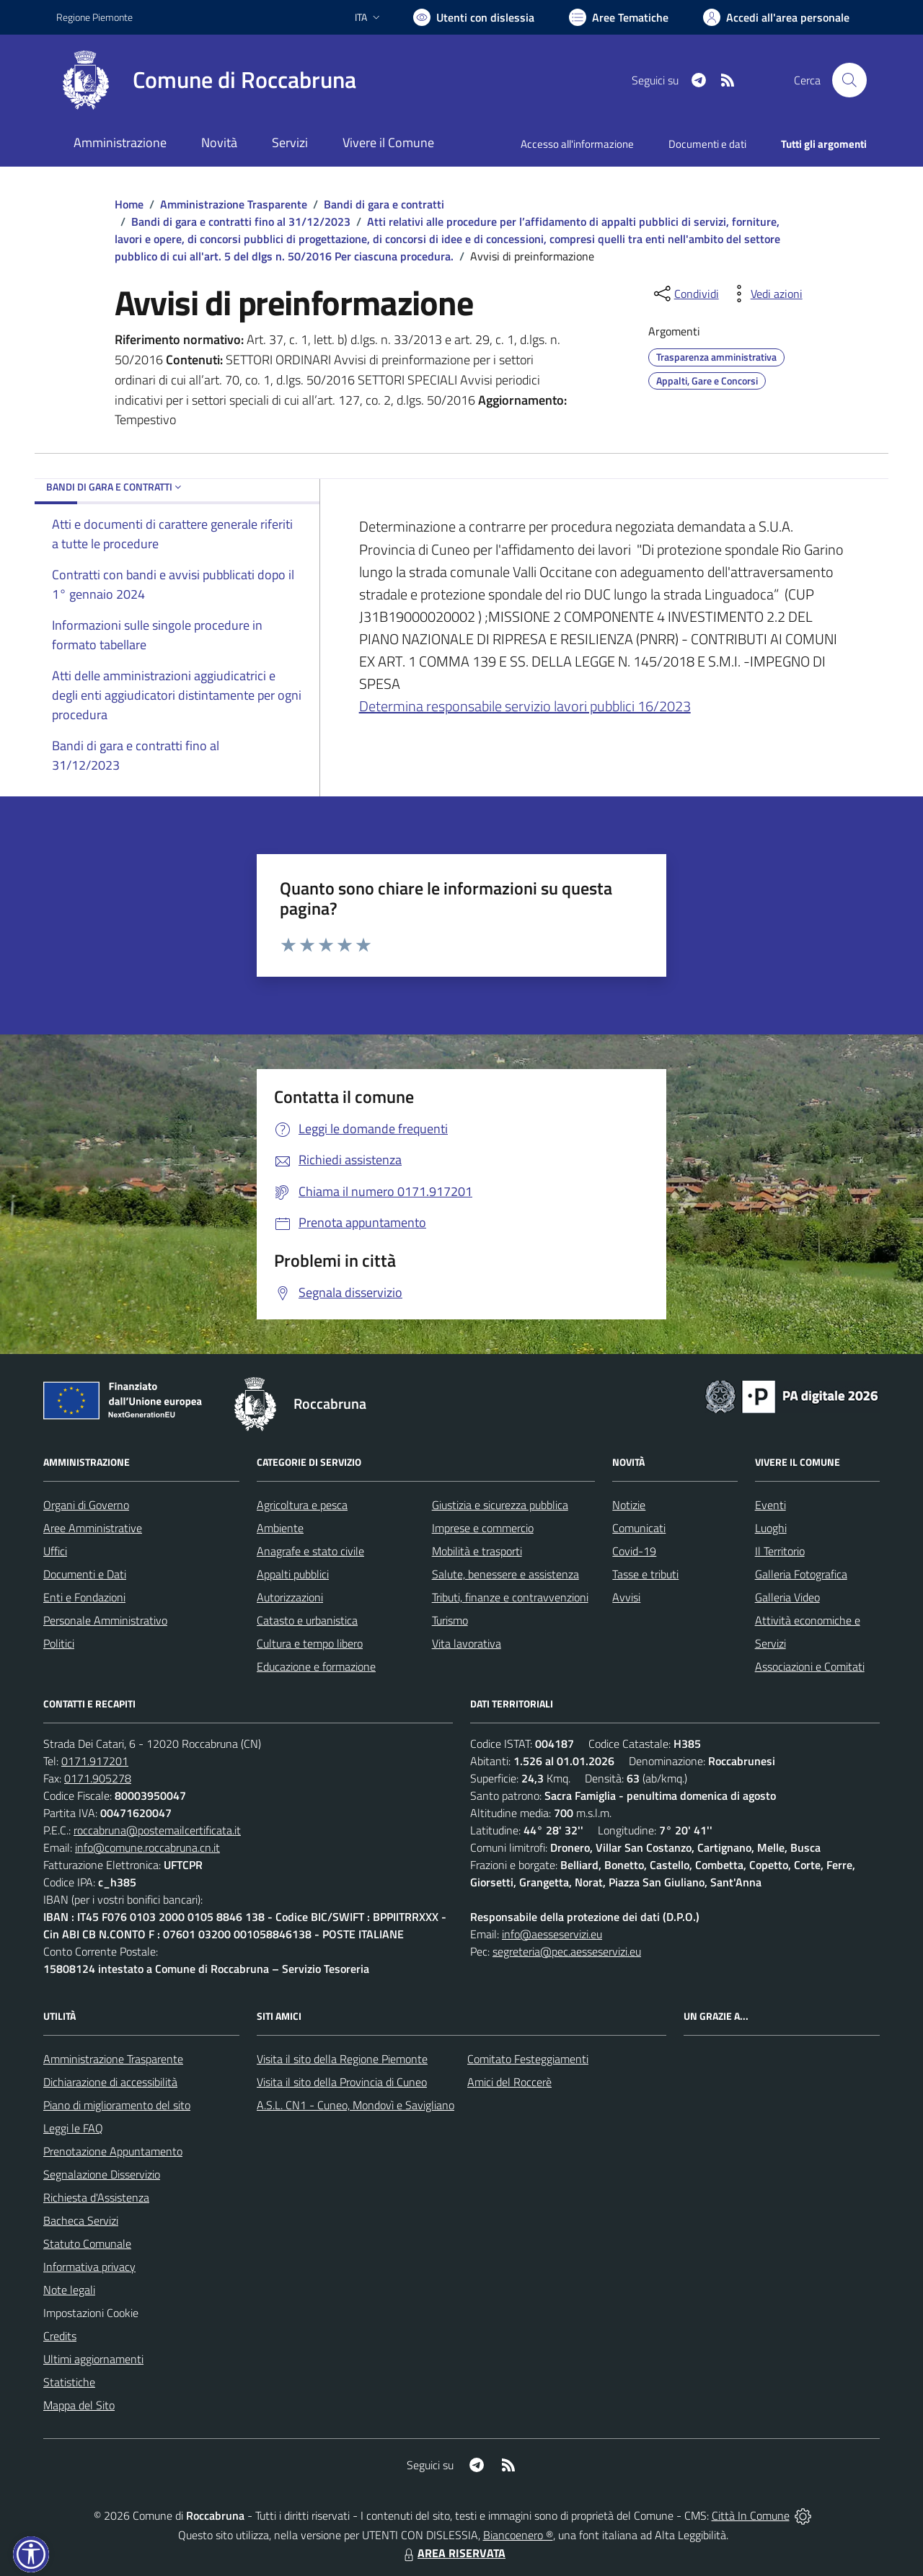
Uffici (55, 1551)
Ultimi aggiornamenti (93, 2359)
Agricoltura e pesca (302, 1504)
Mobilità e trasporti (477, 1551)
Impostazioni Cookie (90, 2312)
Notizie (628, 1504)
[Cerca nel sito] (849, 80)
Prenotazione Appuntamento (112, 2151)
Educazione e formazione (316, 1666)
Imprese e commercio (483, 1528)
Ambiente (280, 1528)
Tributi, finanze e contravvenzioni (510, 1597)
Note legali (69, 2289)
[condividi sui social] (685, 293)
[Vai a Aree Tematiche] (619, 17)
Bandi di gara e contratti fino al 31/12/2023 (240, 221)
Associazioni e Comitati (810, 1666)
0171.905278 (97, 1778)
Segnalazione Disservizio (101, 2174)
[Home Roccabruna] (206, 80)
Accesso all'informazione (577, 144)
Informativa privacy (89, 2266)
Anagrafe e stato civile (310, 1551)
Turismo (450, 1620)
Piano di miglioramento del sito (116, 2105)
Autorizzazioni (290, 1597)
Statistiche (69, 2382)
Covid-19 (634, 1551)
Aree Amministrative (92, 1528)
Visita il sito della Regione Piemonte (342, 2058)
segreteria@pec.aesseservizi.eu (567, 1951)
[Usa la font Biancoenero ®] (474, 17)
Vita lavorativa (466, 1643)
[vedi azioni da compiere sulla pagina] (765, 293)
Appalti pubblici (293, 1574)
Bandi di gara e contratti (384, 204)
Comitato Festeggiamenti (527, 2058)
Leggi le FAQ (73, 2128)
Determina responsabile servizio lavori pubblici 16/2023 (525, 706)
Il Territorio (780, 1551)
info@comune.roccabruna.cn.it (147, 1847)
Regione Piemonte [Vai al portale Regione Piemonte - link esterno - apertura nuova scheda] (94, 17)
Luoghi (771, 1528)
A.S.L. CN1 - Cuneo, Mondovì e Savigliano (355, 2105)
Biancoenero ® (518, 2535)
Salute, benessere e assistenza (505, 1574)
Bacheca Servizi (80, 2220)
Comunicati (639, 1528)
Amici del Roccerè (509, 2082)
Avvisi (626, 1597)
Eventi (770, 1504)
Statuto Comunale (87, 2243)
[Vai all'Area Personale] (776, 17)
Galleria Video (787, 1597)
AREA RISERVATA (452, 2553)
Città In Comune (751, 2515)
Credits (59, 2335)
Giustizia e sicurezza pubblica (500, 1504)
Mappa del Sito (79, 2405)
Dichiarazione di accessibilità (110, 2082)
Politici (58, 1643)
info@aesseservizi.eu (552, 1934)
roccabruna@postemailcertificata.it (157, 1830)
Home (129, 204)
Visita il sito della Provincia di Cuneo (342, 2082)
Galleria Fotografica (801, 1574)
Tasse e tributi (645, 1574)
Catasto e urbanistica (307, 1620)
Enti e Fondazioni (84, 1597)
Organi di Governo (86, 1504)
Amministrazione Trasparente (233, 204)
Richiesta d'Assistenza (96, 2197)
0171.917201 (94, 1761)
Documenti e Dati (84, 1574)
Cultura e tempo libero (310, 1643)
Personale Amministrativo (105, 1620)
